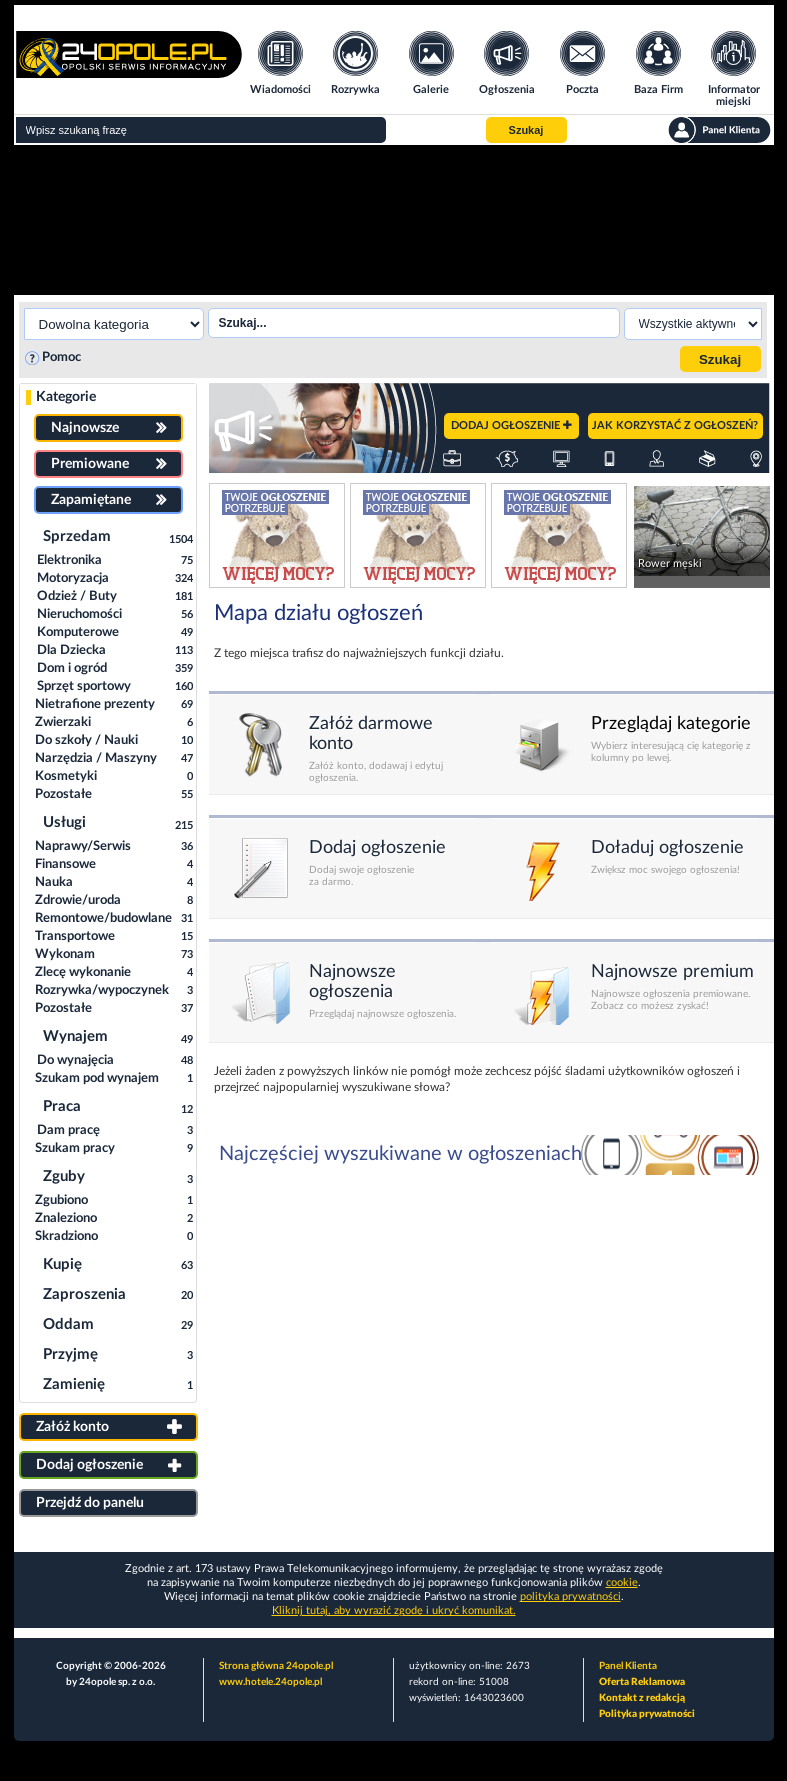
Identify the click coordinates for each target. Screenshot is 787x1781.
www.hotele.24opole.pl (270, 1682)
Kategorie (66, 397)
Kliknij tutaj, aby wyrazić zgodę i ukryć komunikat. (394, 1610)
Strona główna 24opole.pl (276, 1666)
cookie (622, 1582)
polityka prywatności (570, 1596)
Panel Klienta (628, 1666)
